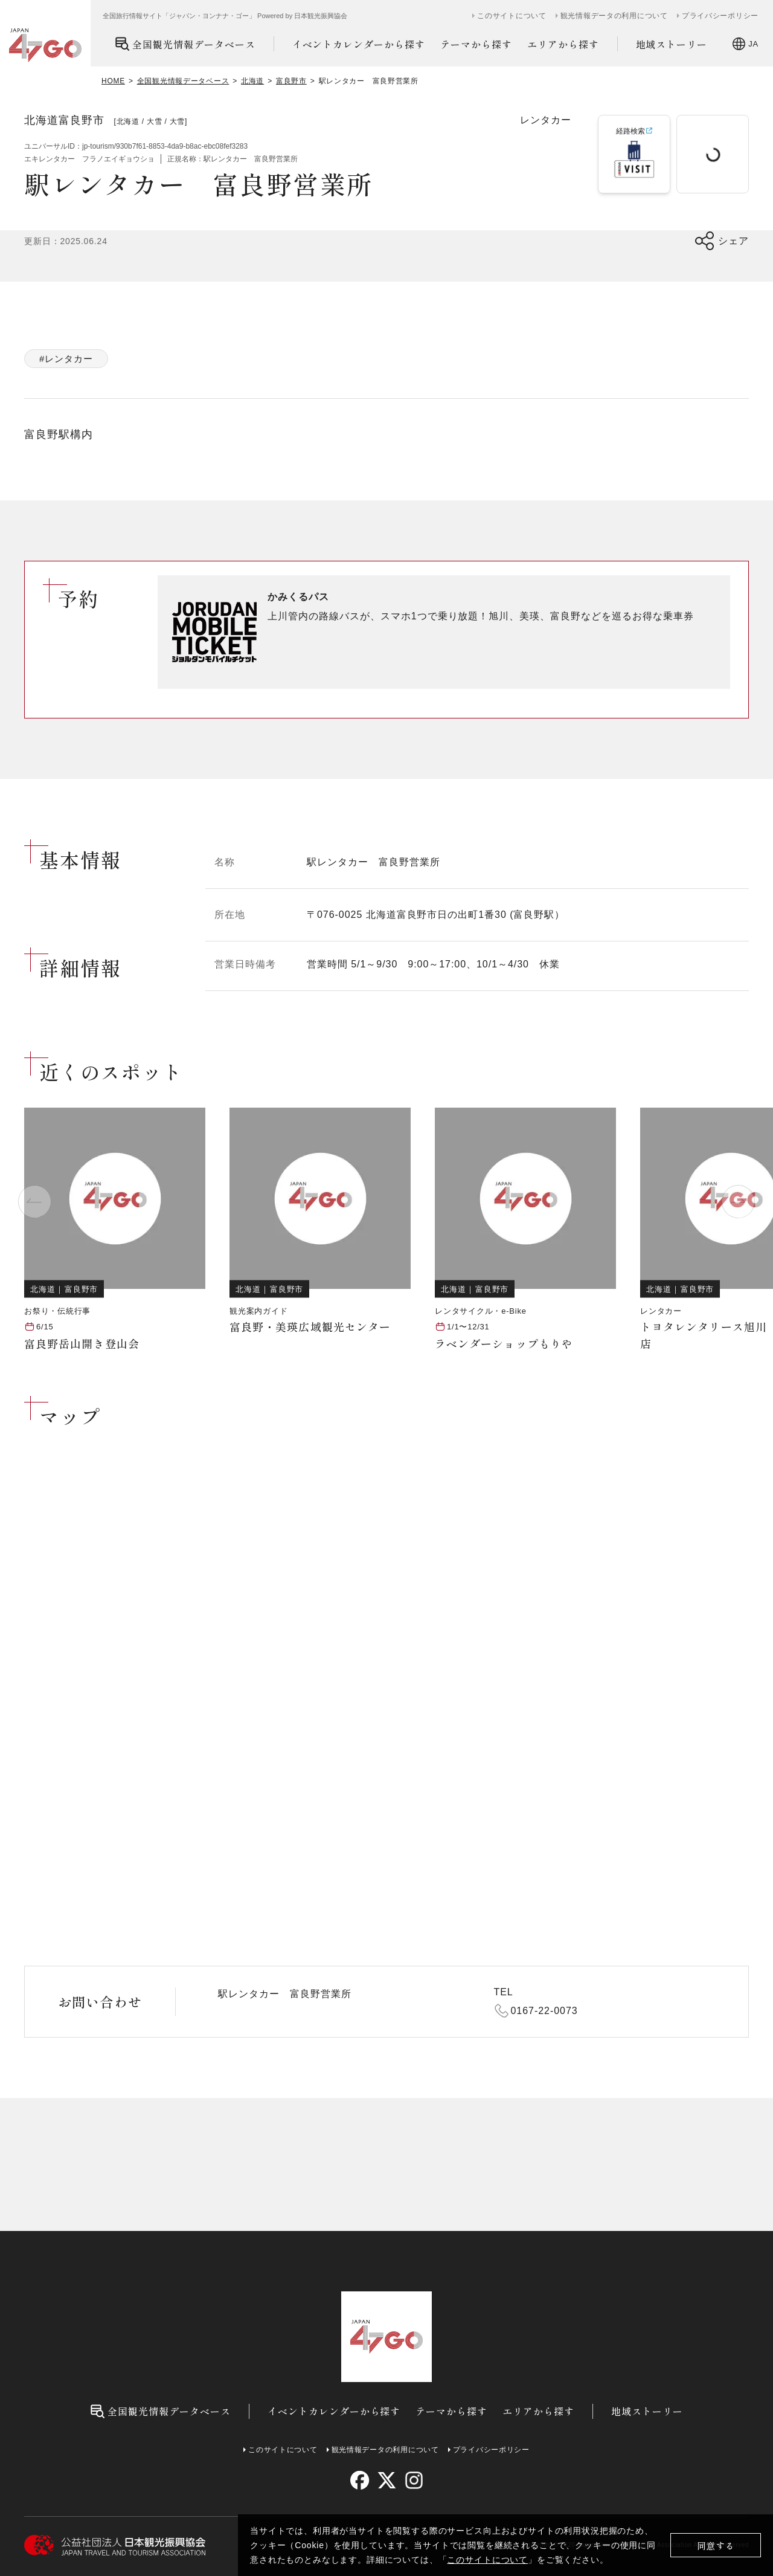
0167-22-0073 (544, 2011)
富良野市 (291, 81)
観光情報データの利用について (614, 15)
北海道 (252, 81)
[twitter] (386, 2480)
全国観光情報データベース (185, 43)
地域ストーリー (672, 44)
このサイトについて (487, 2560)
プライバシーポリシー (720, 15)
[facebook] (359, 2480)
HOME (113, 81)
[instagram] (413, 2480)
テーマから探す (476, 44)
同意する (716, 2545)
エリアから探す (563, 44)
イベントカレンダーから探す (358, 44)
